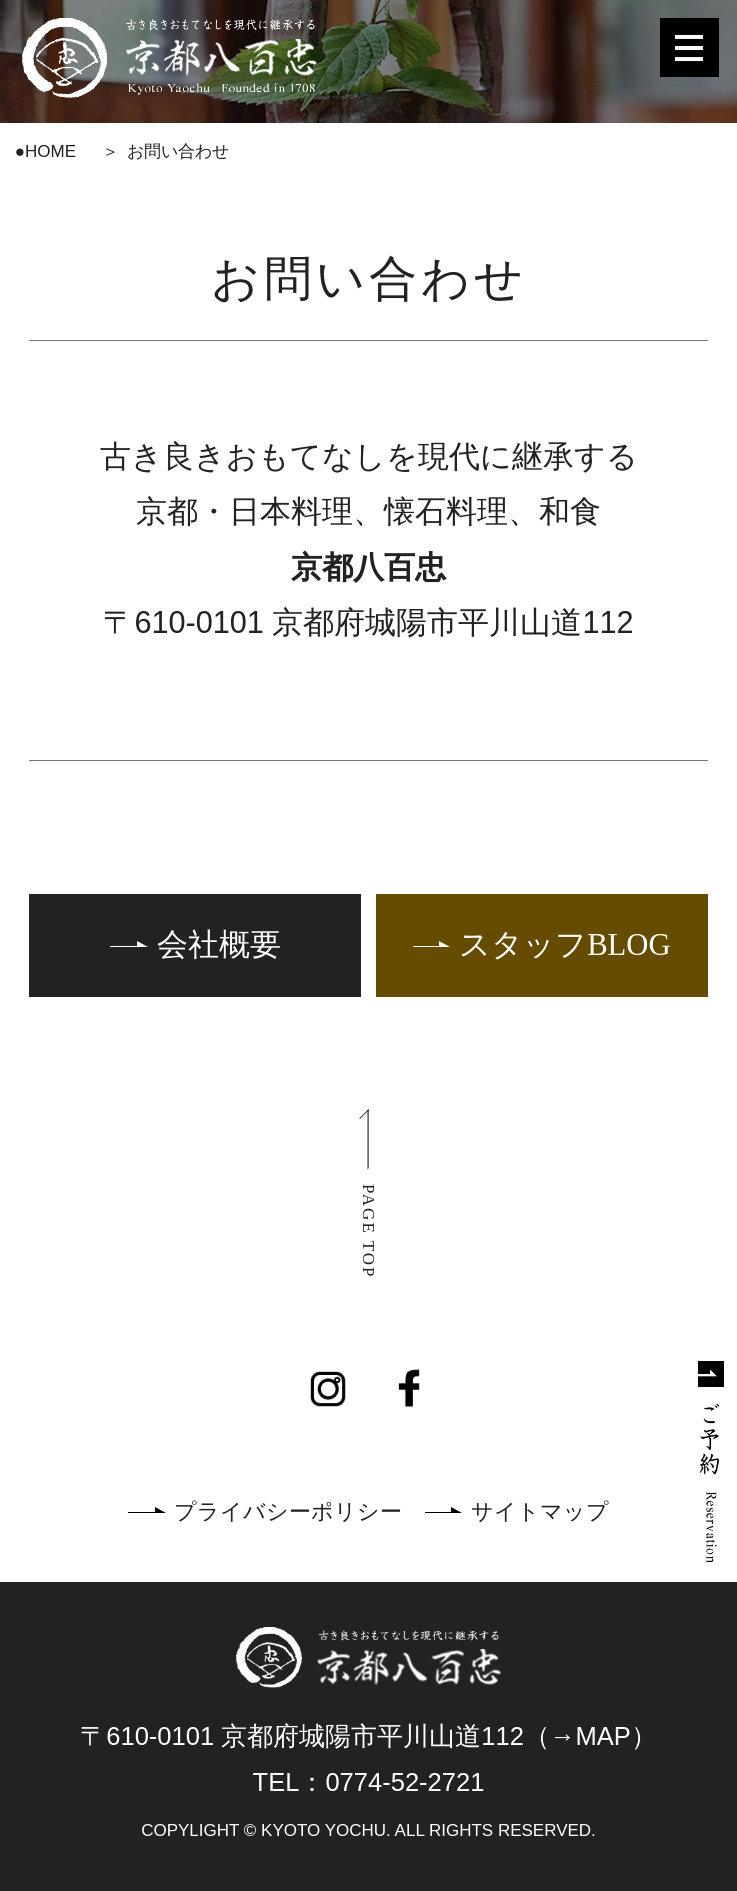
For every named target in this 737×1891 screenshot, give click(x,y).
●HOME (45, 151)
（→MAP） (590, 1736)
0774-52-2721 (404, 1782)
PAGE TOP (368, 1231)
